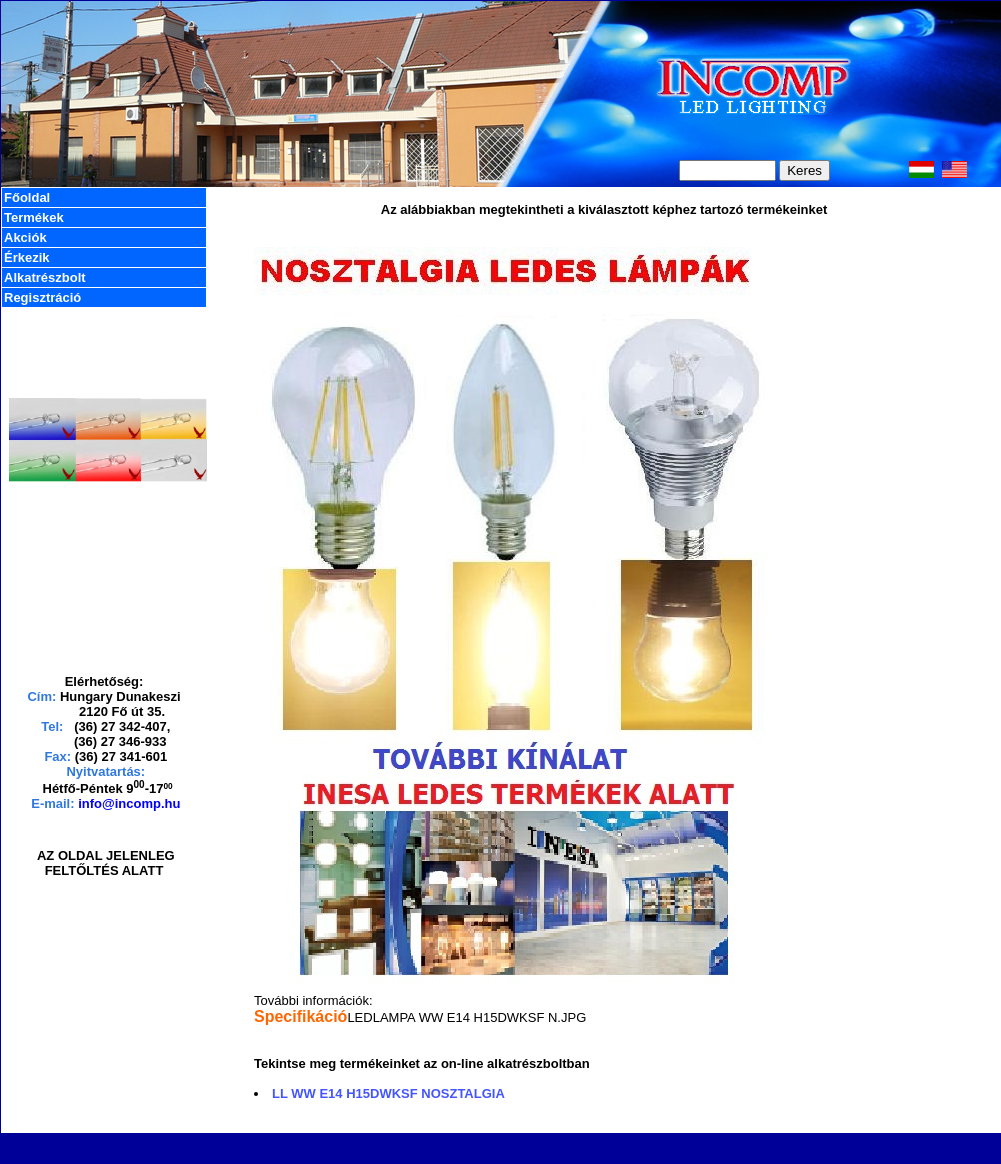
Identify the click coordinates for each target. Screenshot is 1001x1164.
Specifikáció (300, 1016)
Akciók (25, 237)
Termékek (34, 217)
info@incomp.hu (129, 803)
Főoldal (27, 197)
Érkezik (27, 257)
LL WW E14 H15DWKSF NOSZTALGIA (388, 1093)
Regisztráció (42, 297)
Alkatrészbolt (45, 277)
